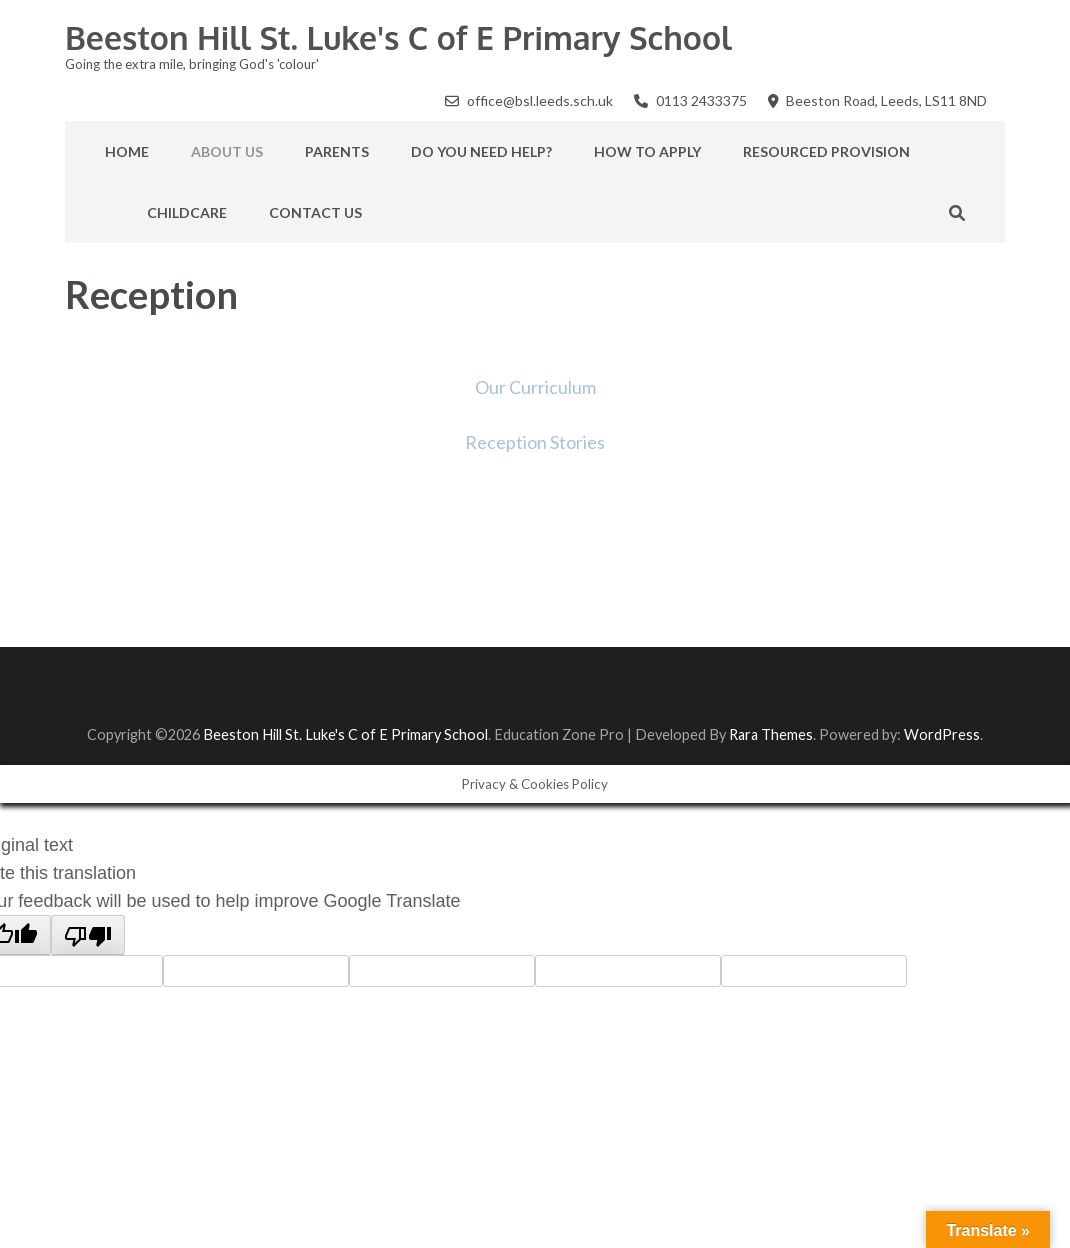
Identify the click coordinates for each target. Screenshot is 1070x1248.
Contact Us (315, 212)
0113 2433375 (701, 100)
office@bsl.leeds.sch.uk (540, 100)
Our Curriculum (535, 387)
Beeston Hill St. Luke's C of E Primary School (398, 37)
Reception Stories (535, 442)
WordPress (942, 734)
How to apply (647, 151)
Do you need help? (481, 151)
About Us (227, 151)
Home (127, 151)
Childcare (187, 212)
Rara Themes (771, 734)
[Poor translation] (88, 935)
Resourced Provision (826, 151)
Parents (337, 151)
